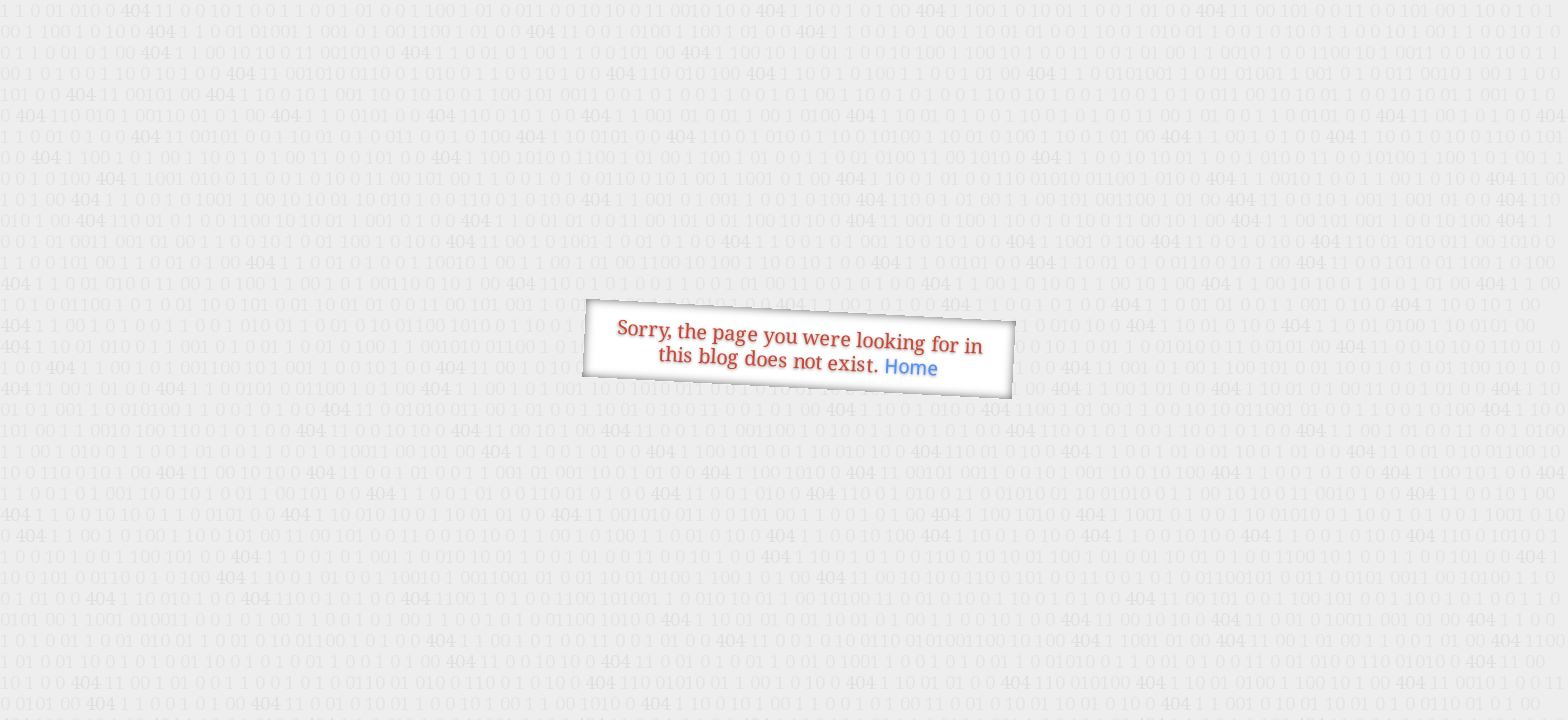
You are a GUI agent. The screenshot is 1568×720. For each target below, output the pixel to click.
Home (911, 367)
